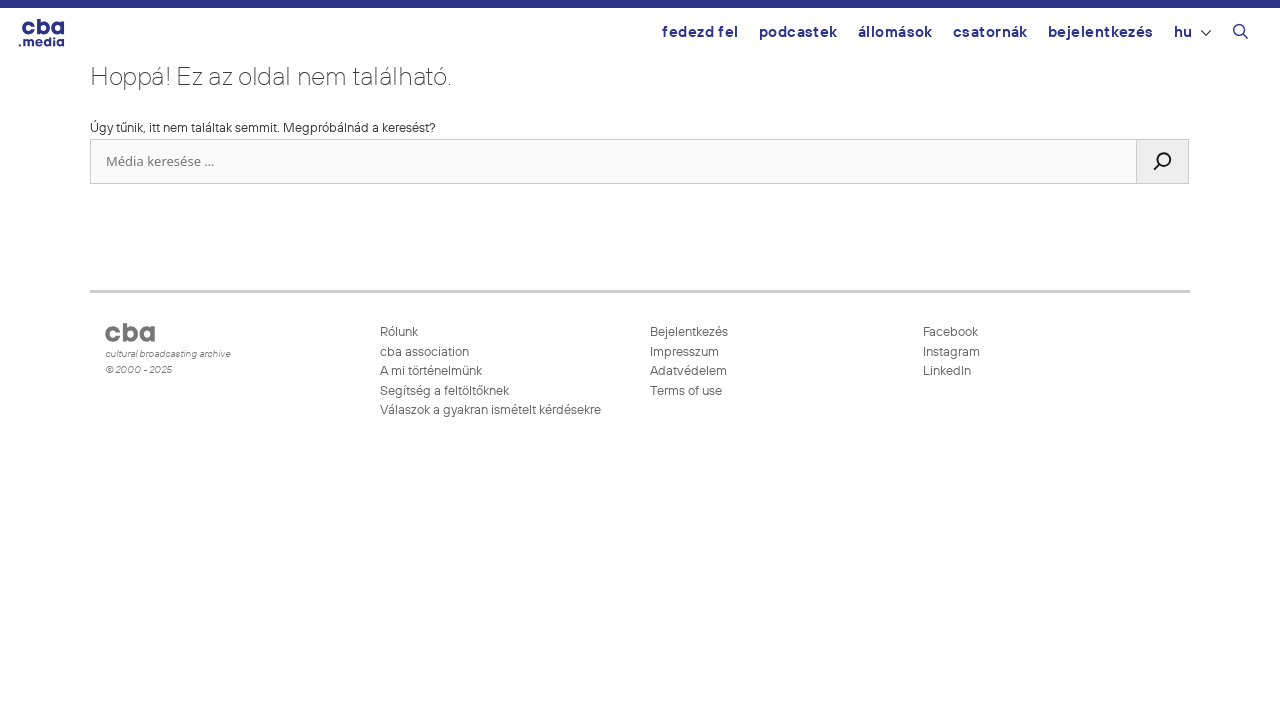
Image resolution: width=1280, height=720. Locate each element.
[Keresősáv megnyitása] (1240, 35)
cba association (424, 352)
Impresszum (684, 352)
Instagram (950, 352)
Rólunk (399, 332)
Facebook (949, 332)
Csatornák (990, 32)
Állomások (895, 32)
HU (1192, 32)
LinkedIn (945, 371)
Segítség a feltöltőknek (444, 391)
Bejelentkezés (1101, 32)
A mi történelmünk (431, 371)
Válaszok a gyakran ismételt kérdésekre (490, 410)
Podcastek (798, 32)
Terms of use (686, 391)
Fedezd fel (700, 32)
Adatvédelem (688, 371)
